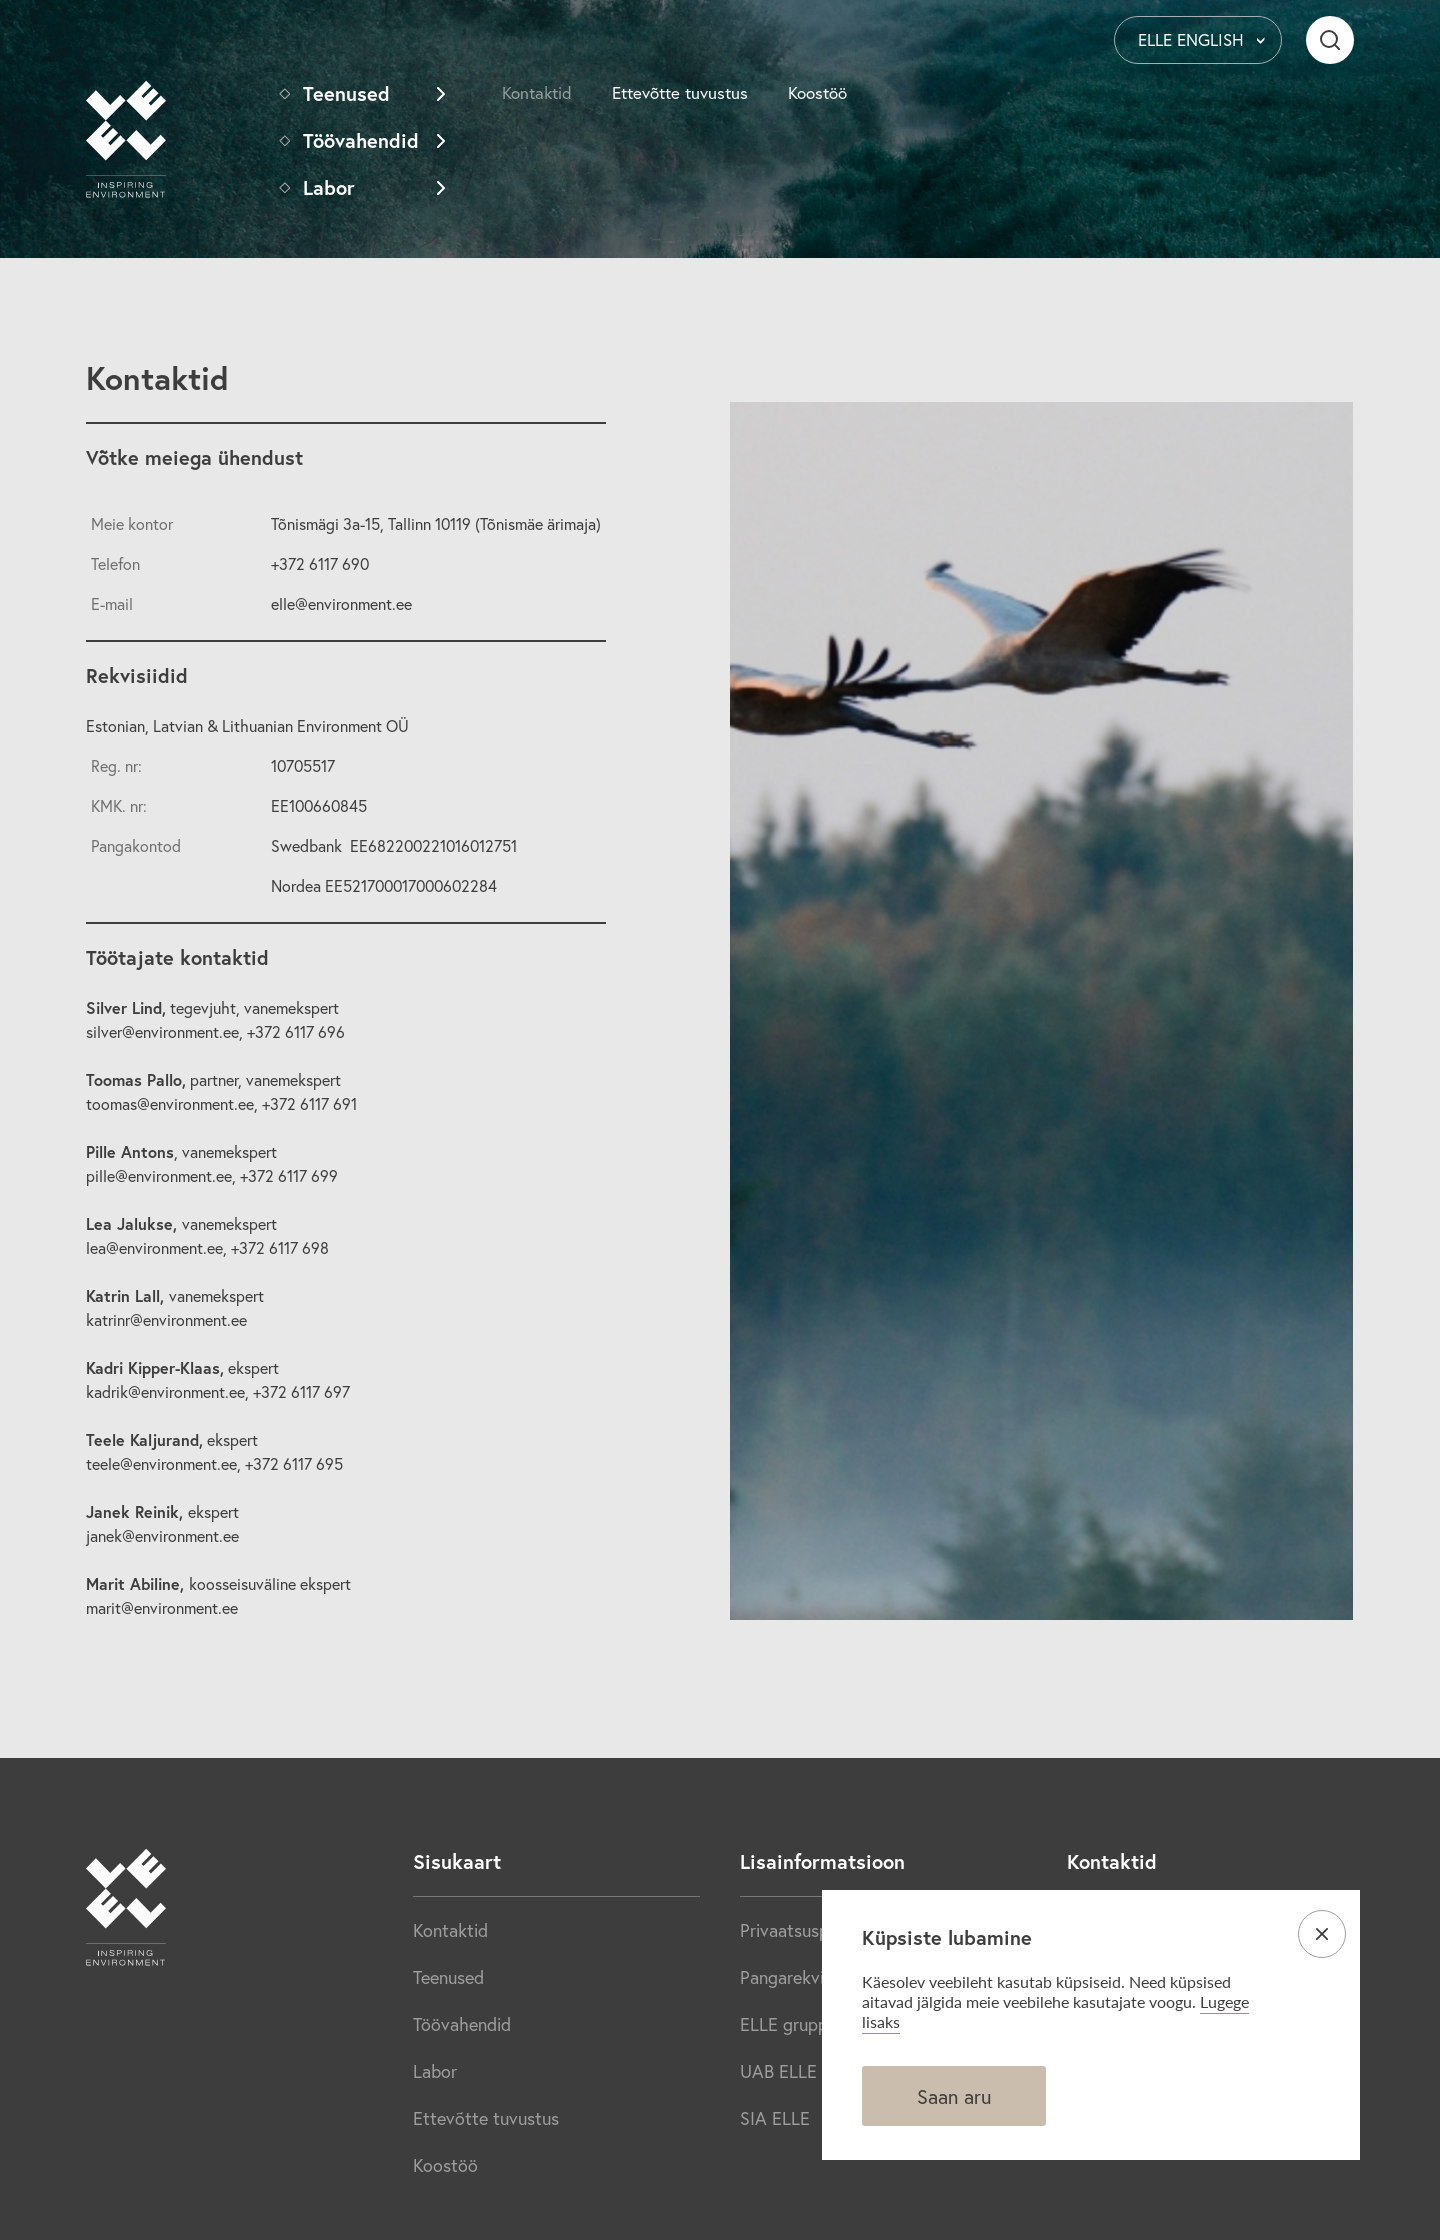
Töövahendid (361, 140)
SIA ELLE (775, 2118)
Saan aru (954, 2096)
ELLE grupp (784, 2024)
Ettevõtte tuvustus (680, 92)
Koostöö (817, 92)
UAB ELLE (778, 2071)
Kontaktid (537, 92)
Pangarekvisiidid (802, 1977)
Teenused (346, 93)
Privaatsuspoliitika (810, 1930)
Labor (329, 187)
